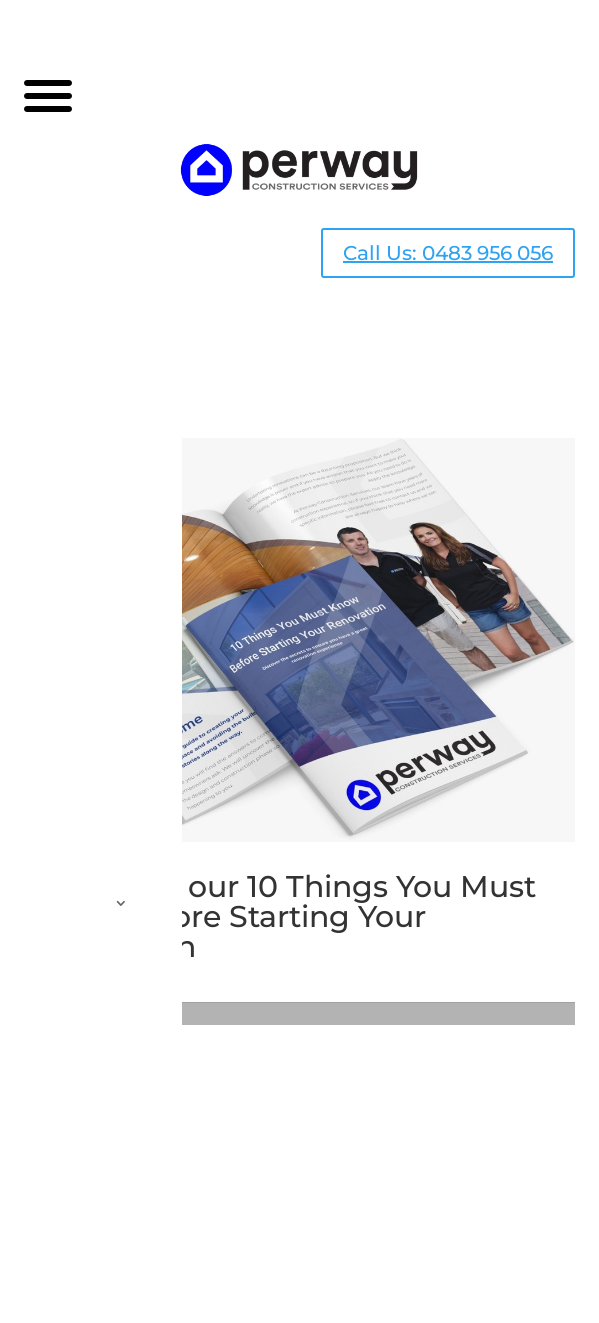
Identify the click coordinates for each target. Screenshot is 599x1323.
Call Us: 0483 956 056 (448, 253)
